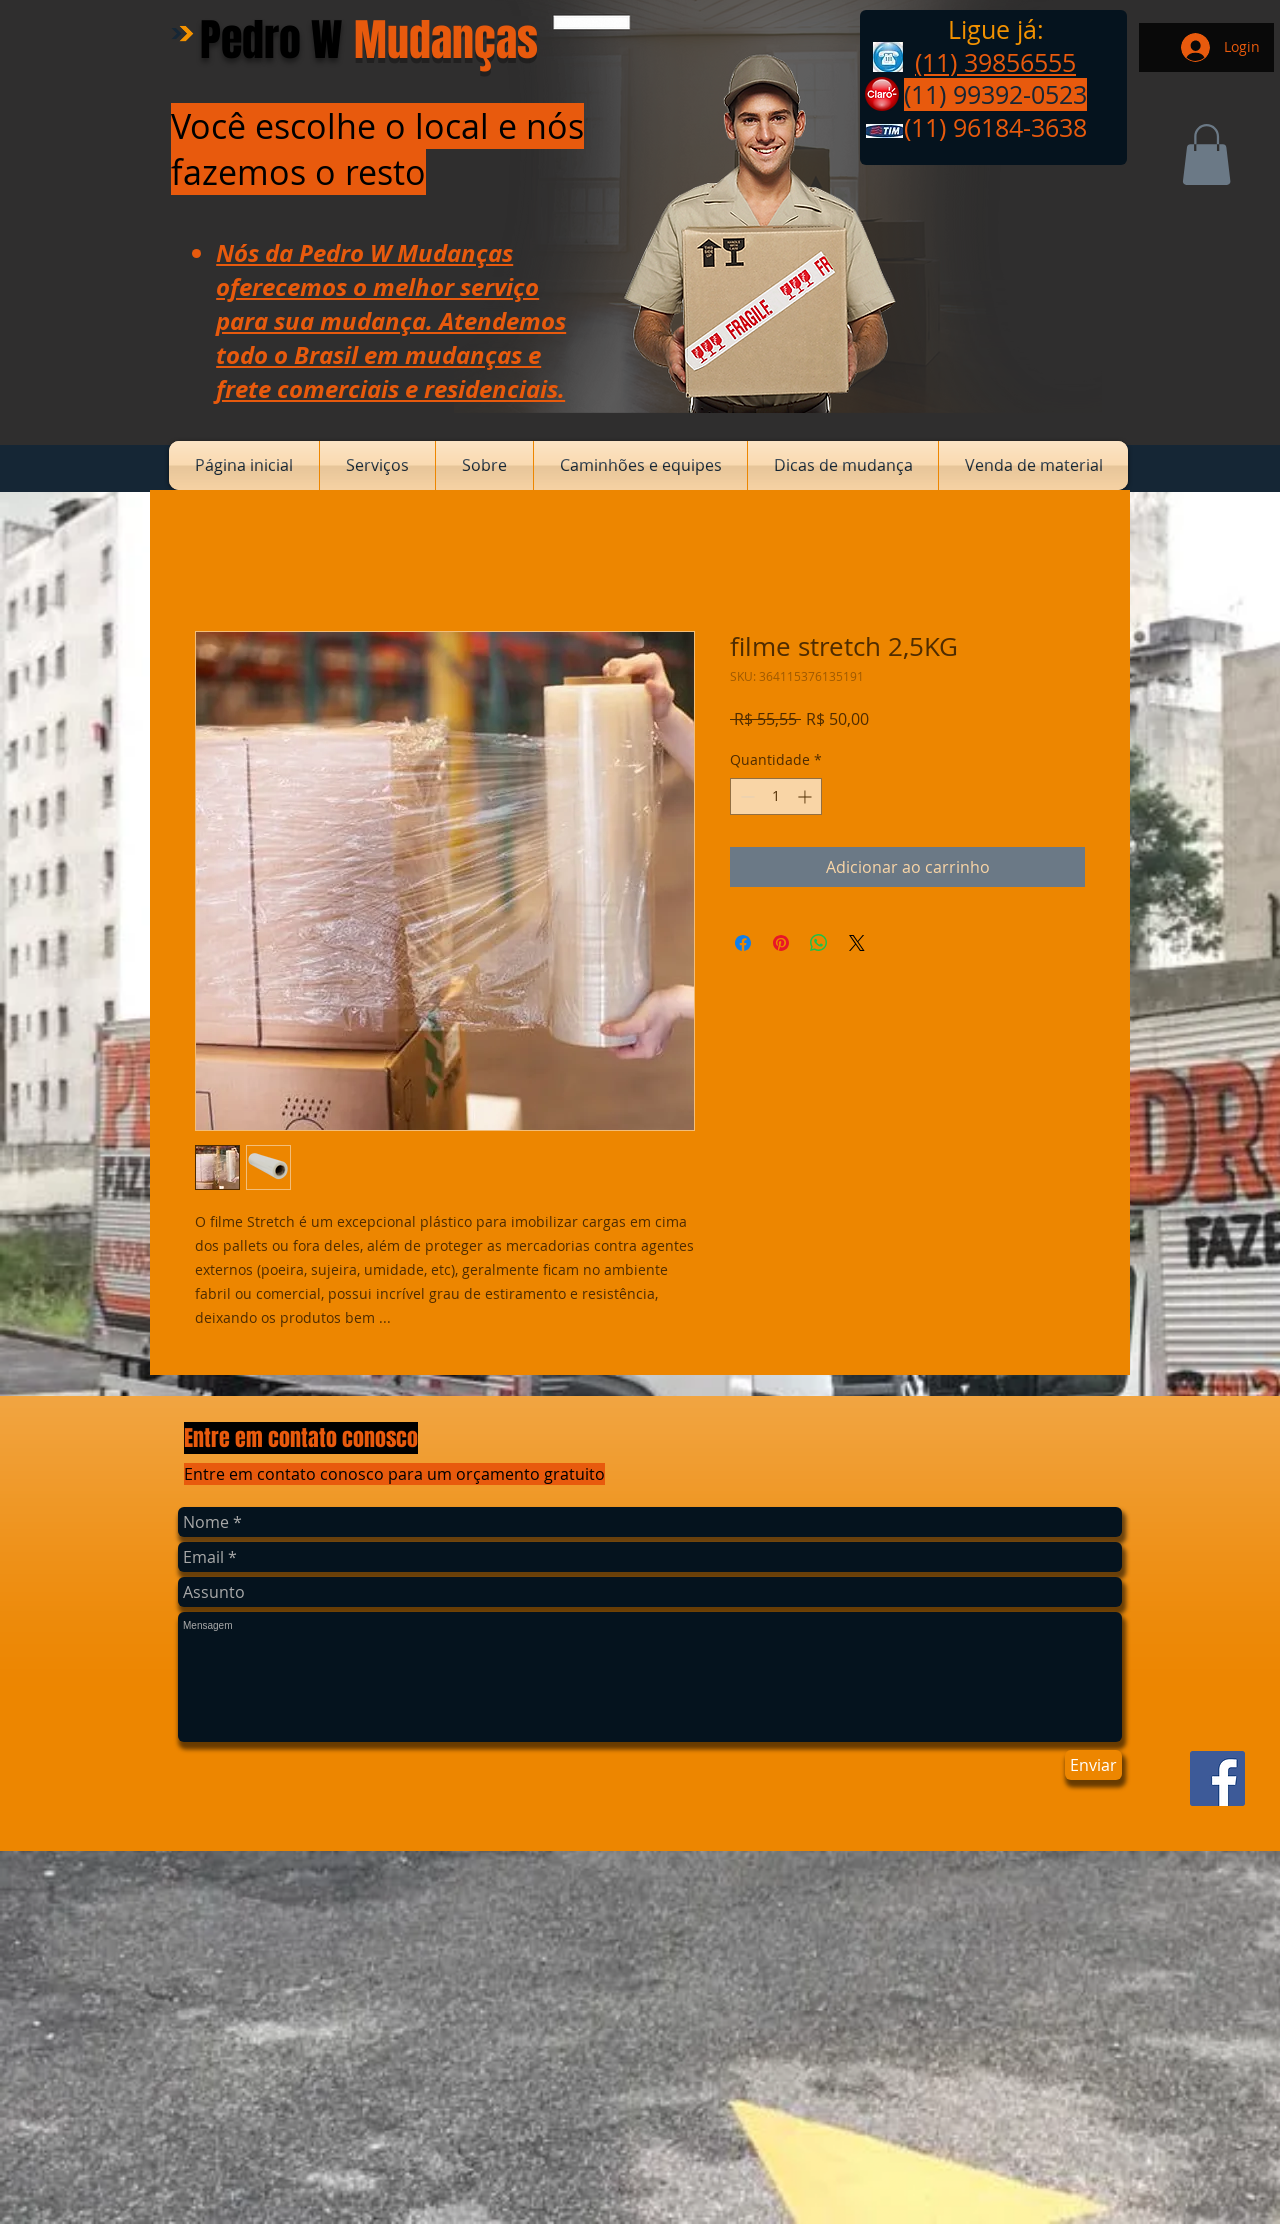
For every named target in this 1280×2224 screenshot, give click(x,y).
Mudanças (446, 40)
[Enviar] (1093, 1765)
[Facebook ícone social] (1217, 1778)
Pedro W (271, 40)
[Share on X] (857, 943)
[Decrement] (745, 796)
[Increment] (806, 796)
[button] (1206, 154)
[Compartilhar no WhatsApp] (819, 943)
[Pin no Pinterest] (781, 943)
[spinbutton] (776, 796)
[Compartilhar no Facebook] (743, 943)
